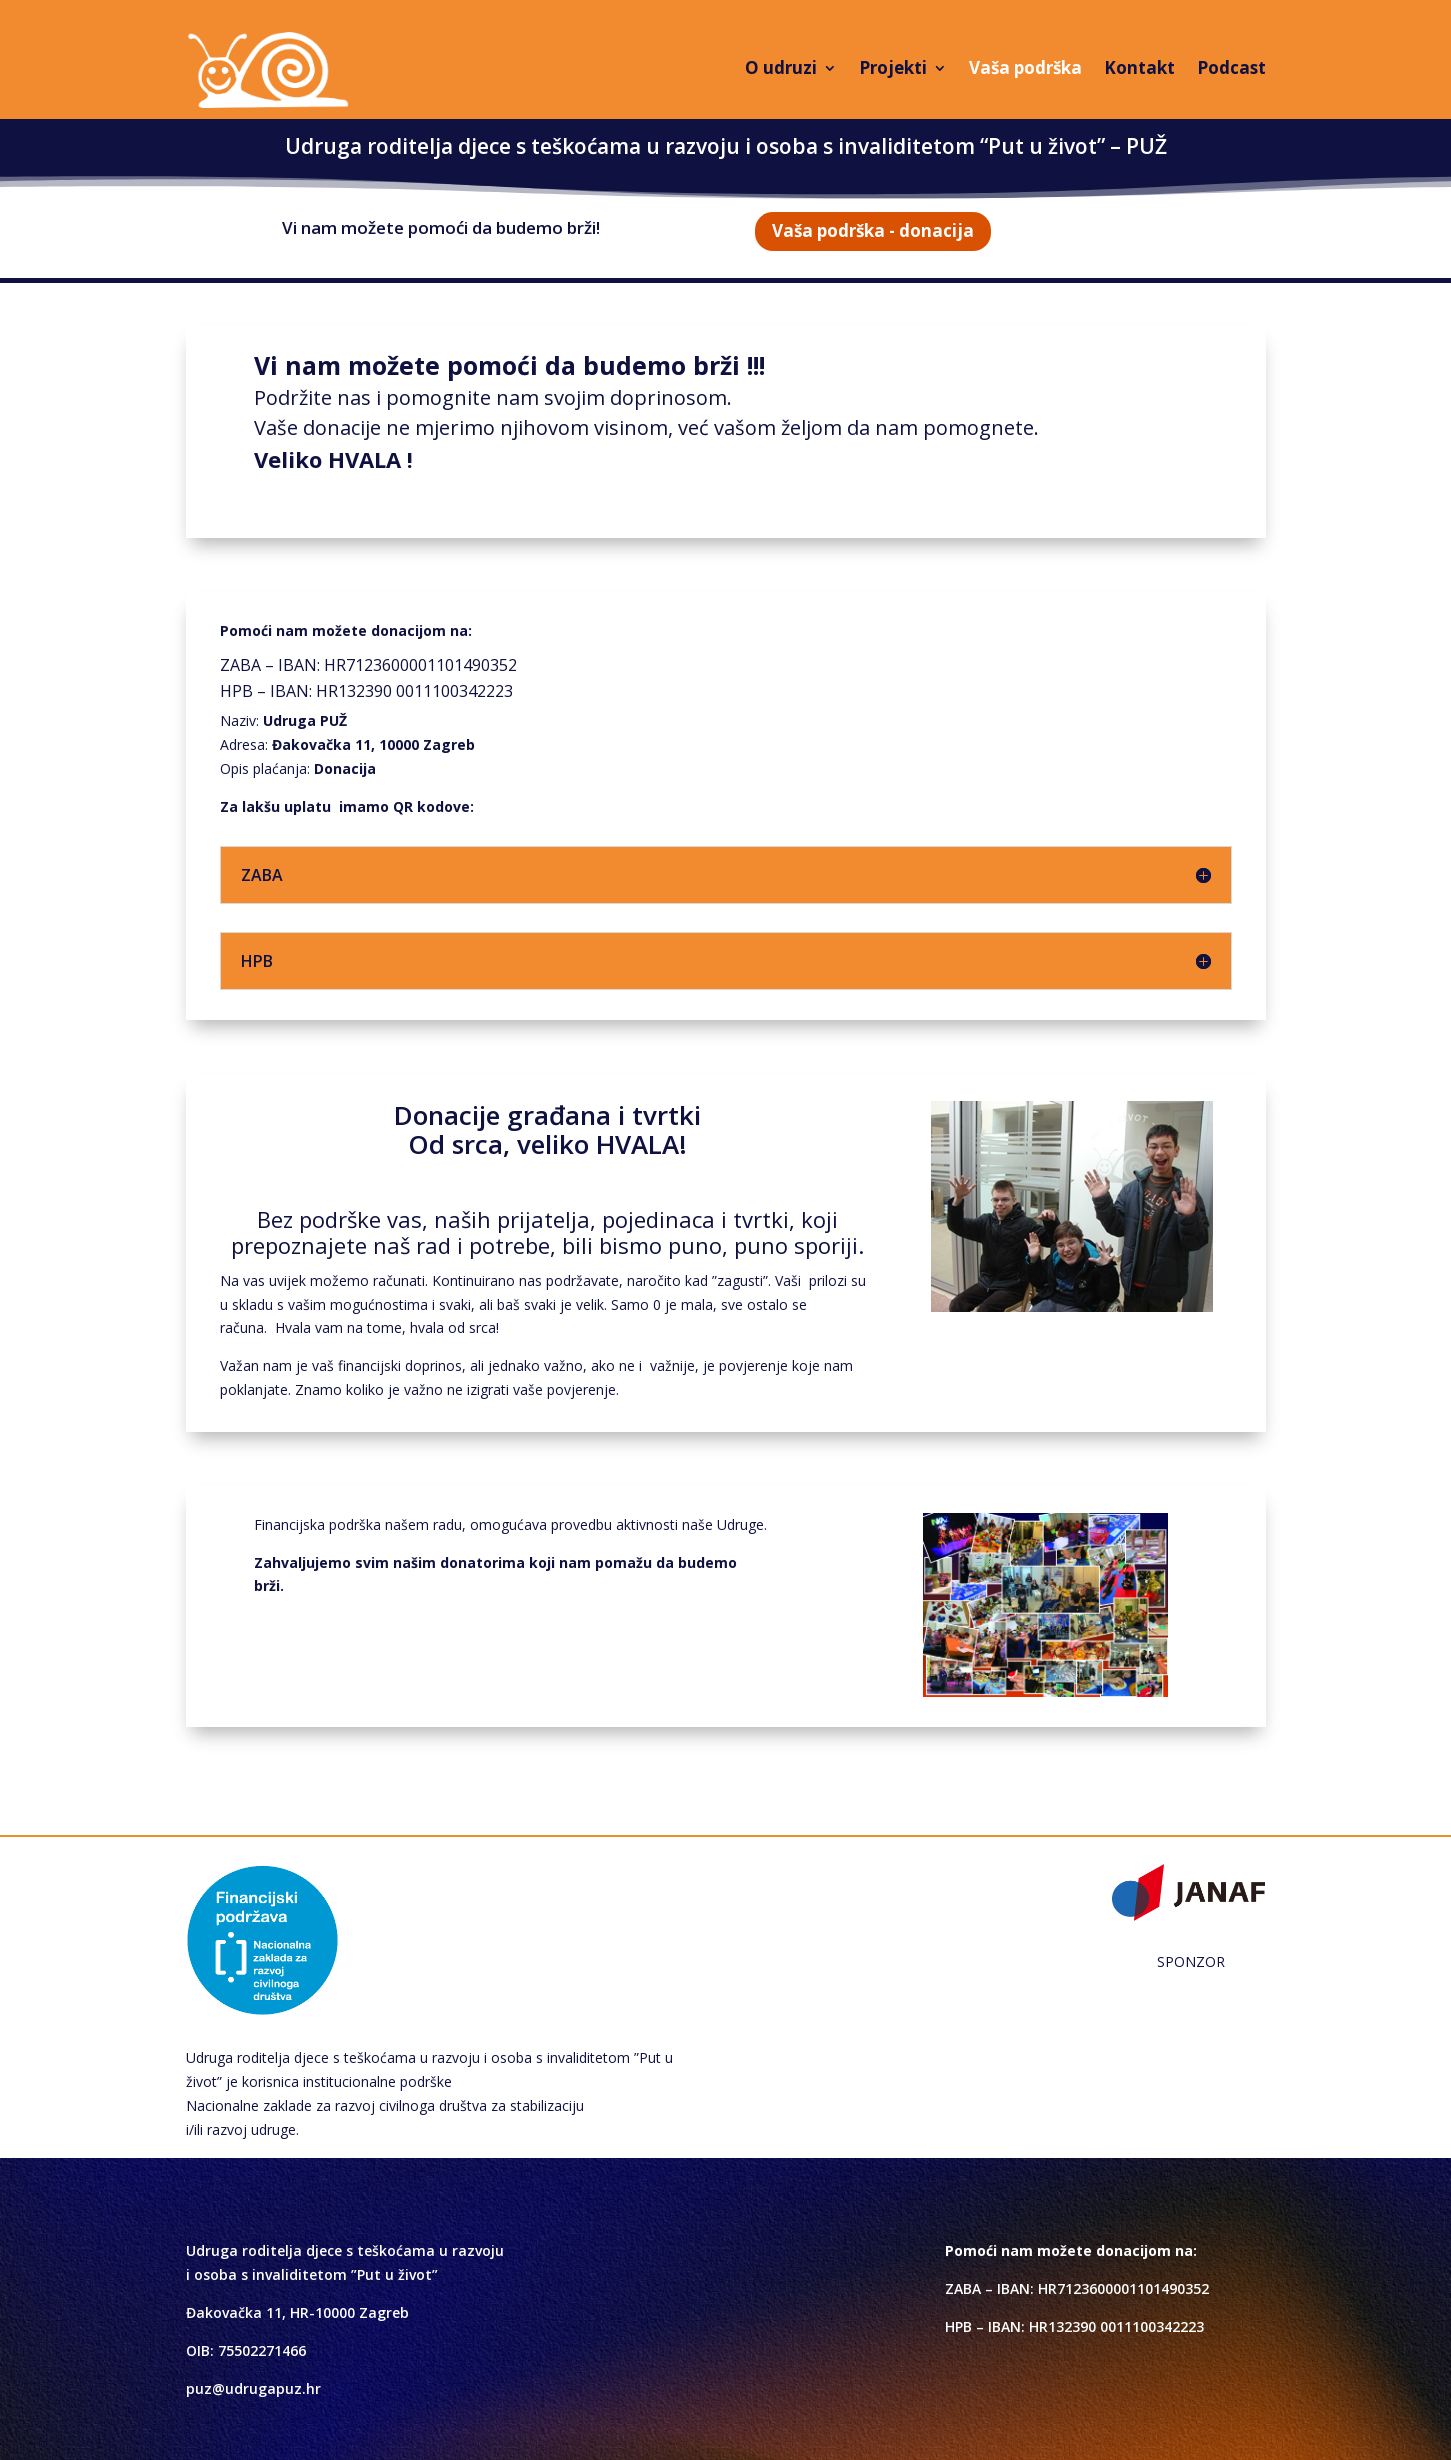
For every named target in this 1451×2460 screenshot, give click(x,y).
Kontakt (1139, 67)
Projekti (893, 67)
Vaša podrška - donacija (873, 230)
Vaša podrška (1025, 67)
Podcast (1231, 67)
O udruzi (781, 67)
